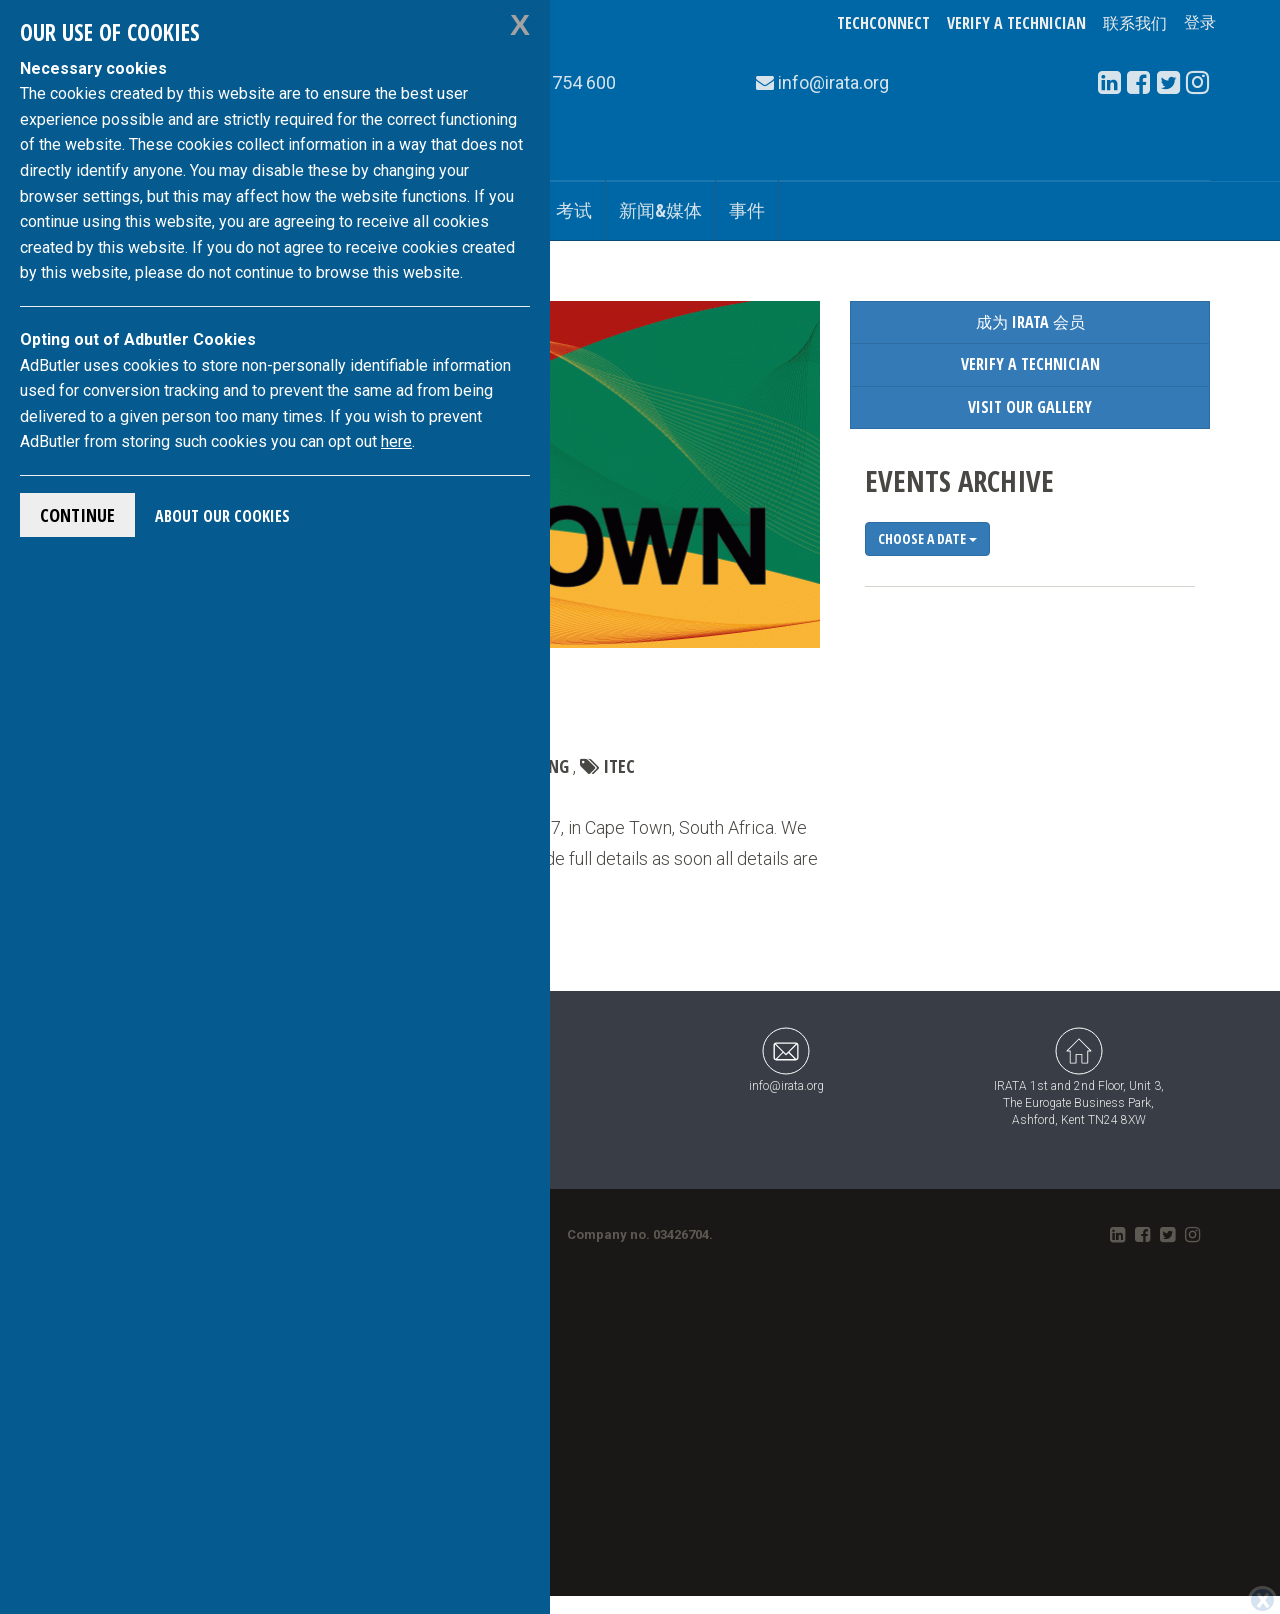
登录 (1200, 23)
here (396, 441)
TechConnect (883, 23)
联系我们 (1135, 23)
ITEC (619, 766)
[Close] (1262, 1600)
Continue (77, 515)
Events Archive (959, 480)
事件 (747, 210)
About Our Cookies (222, 516)
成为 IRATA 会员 (1030, 322)
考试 (574, 210)
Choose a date (927, 538)
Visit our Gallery (1030, 407)
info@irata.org (786, 1059)
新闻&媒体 (660, 210)
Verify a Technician (1016, 23)
